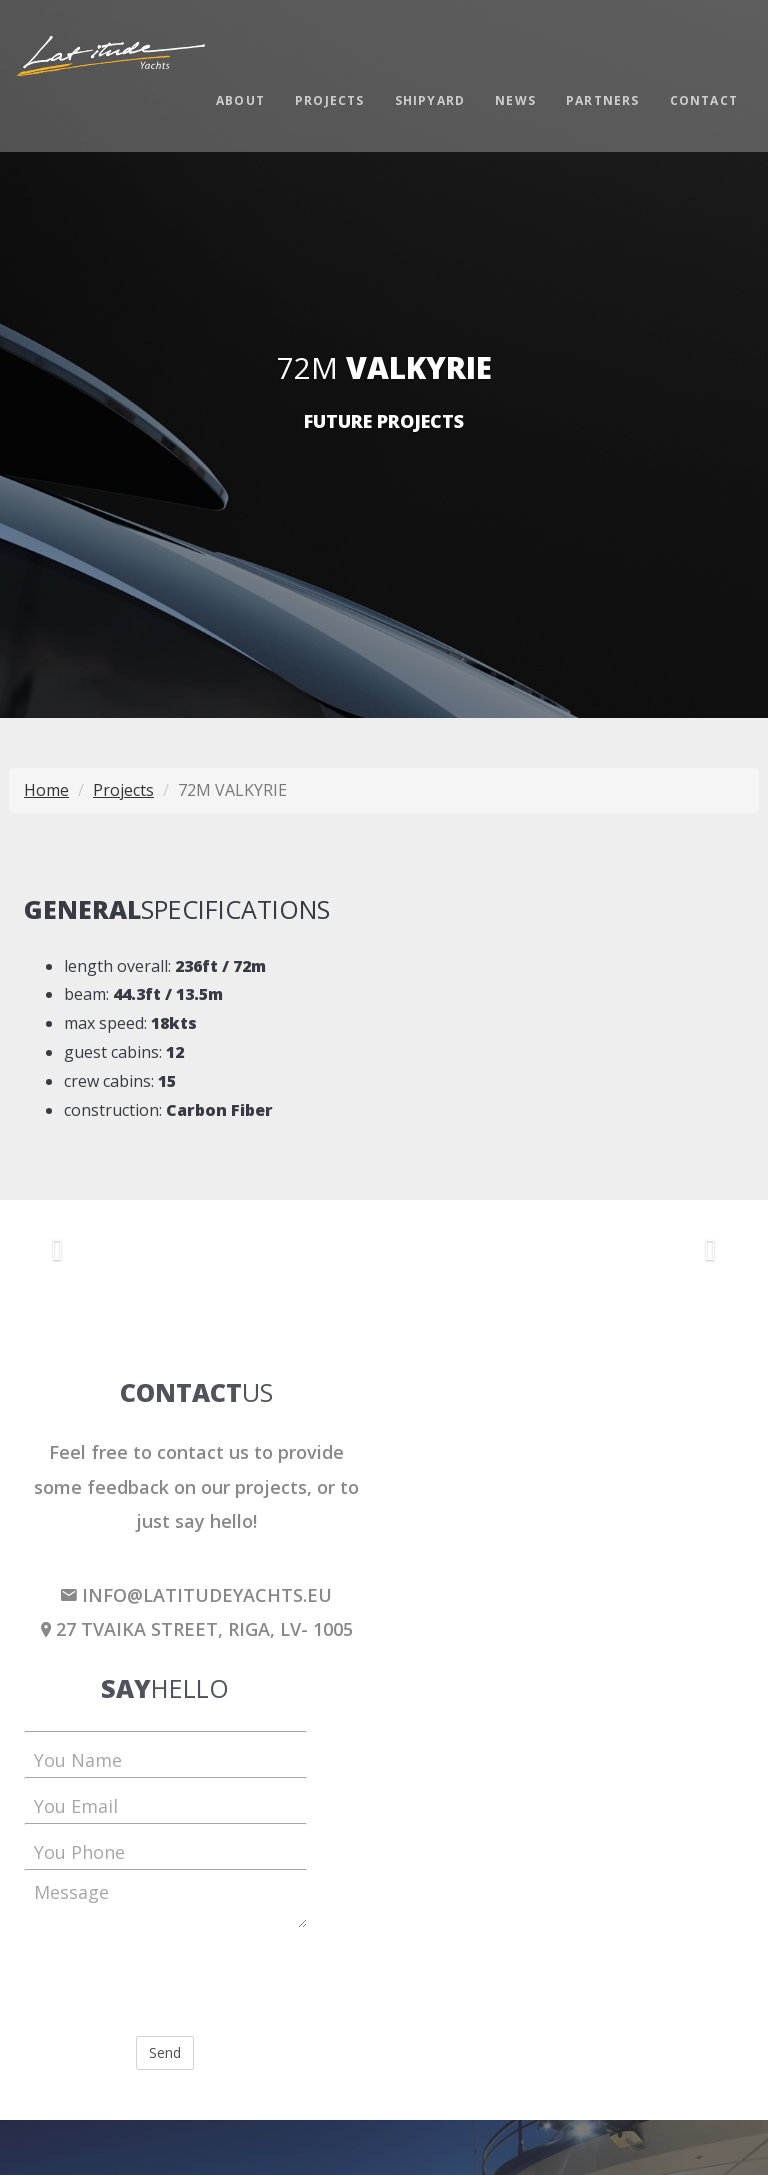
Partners (603, 100)
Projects (330, 100)
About (240, 100)
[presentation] (176, 1982)
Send (165, 2052)
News (515, 100)
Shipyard (430, 100)
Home (46, 790)
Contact (704, 100)
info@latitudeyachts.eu (196, 1595)
